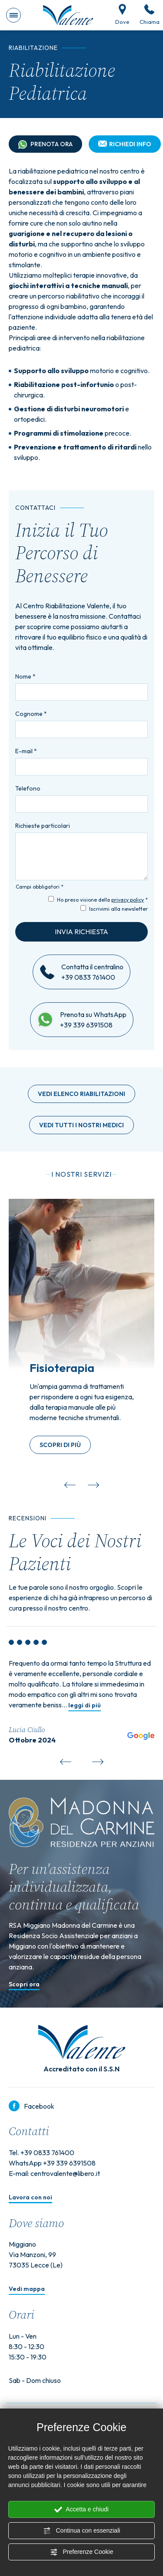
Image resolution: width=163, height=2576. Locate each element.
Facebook (31, 2105)
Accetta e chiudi (81, 2510)
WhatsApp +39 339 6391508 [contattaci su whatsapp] (52, 2163)
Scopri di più (60, 1445)
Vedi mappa (27, 2289)
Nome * (25, 676)
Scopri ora (24, 1984)
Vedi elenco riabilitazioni (81, 1094)
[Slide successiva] (93, 1483)
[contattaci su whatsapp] (45, 1019)
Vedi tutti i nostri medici (81, 1125)
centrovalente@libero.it (65, 2173)
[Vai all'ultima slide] (70, 1483)
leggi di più (84, 1705)
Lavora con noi (30, 2197)
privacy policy (127, 899)
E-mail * (26, 751)
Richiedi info (124, 144)
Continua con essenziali (81, 2531)
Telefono (27, 788)
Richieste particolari (42, 826)
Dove (122, 14)
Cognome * (31, 714)
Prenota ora (45, 144)
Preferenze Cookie (81, 2552)
